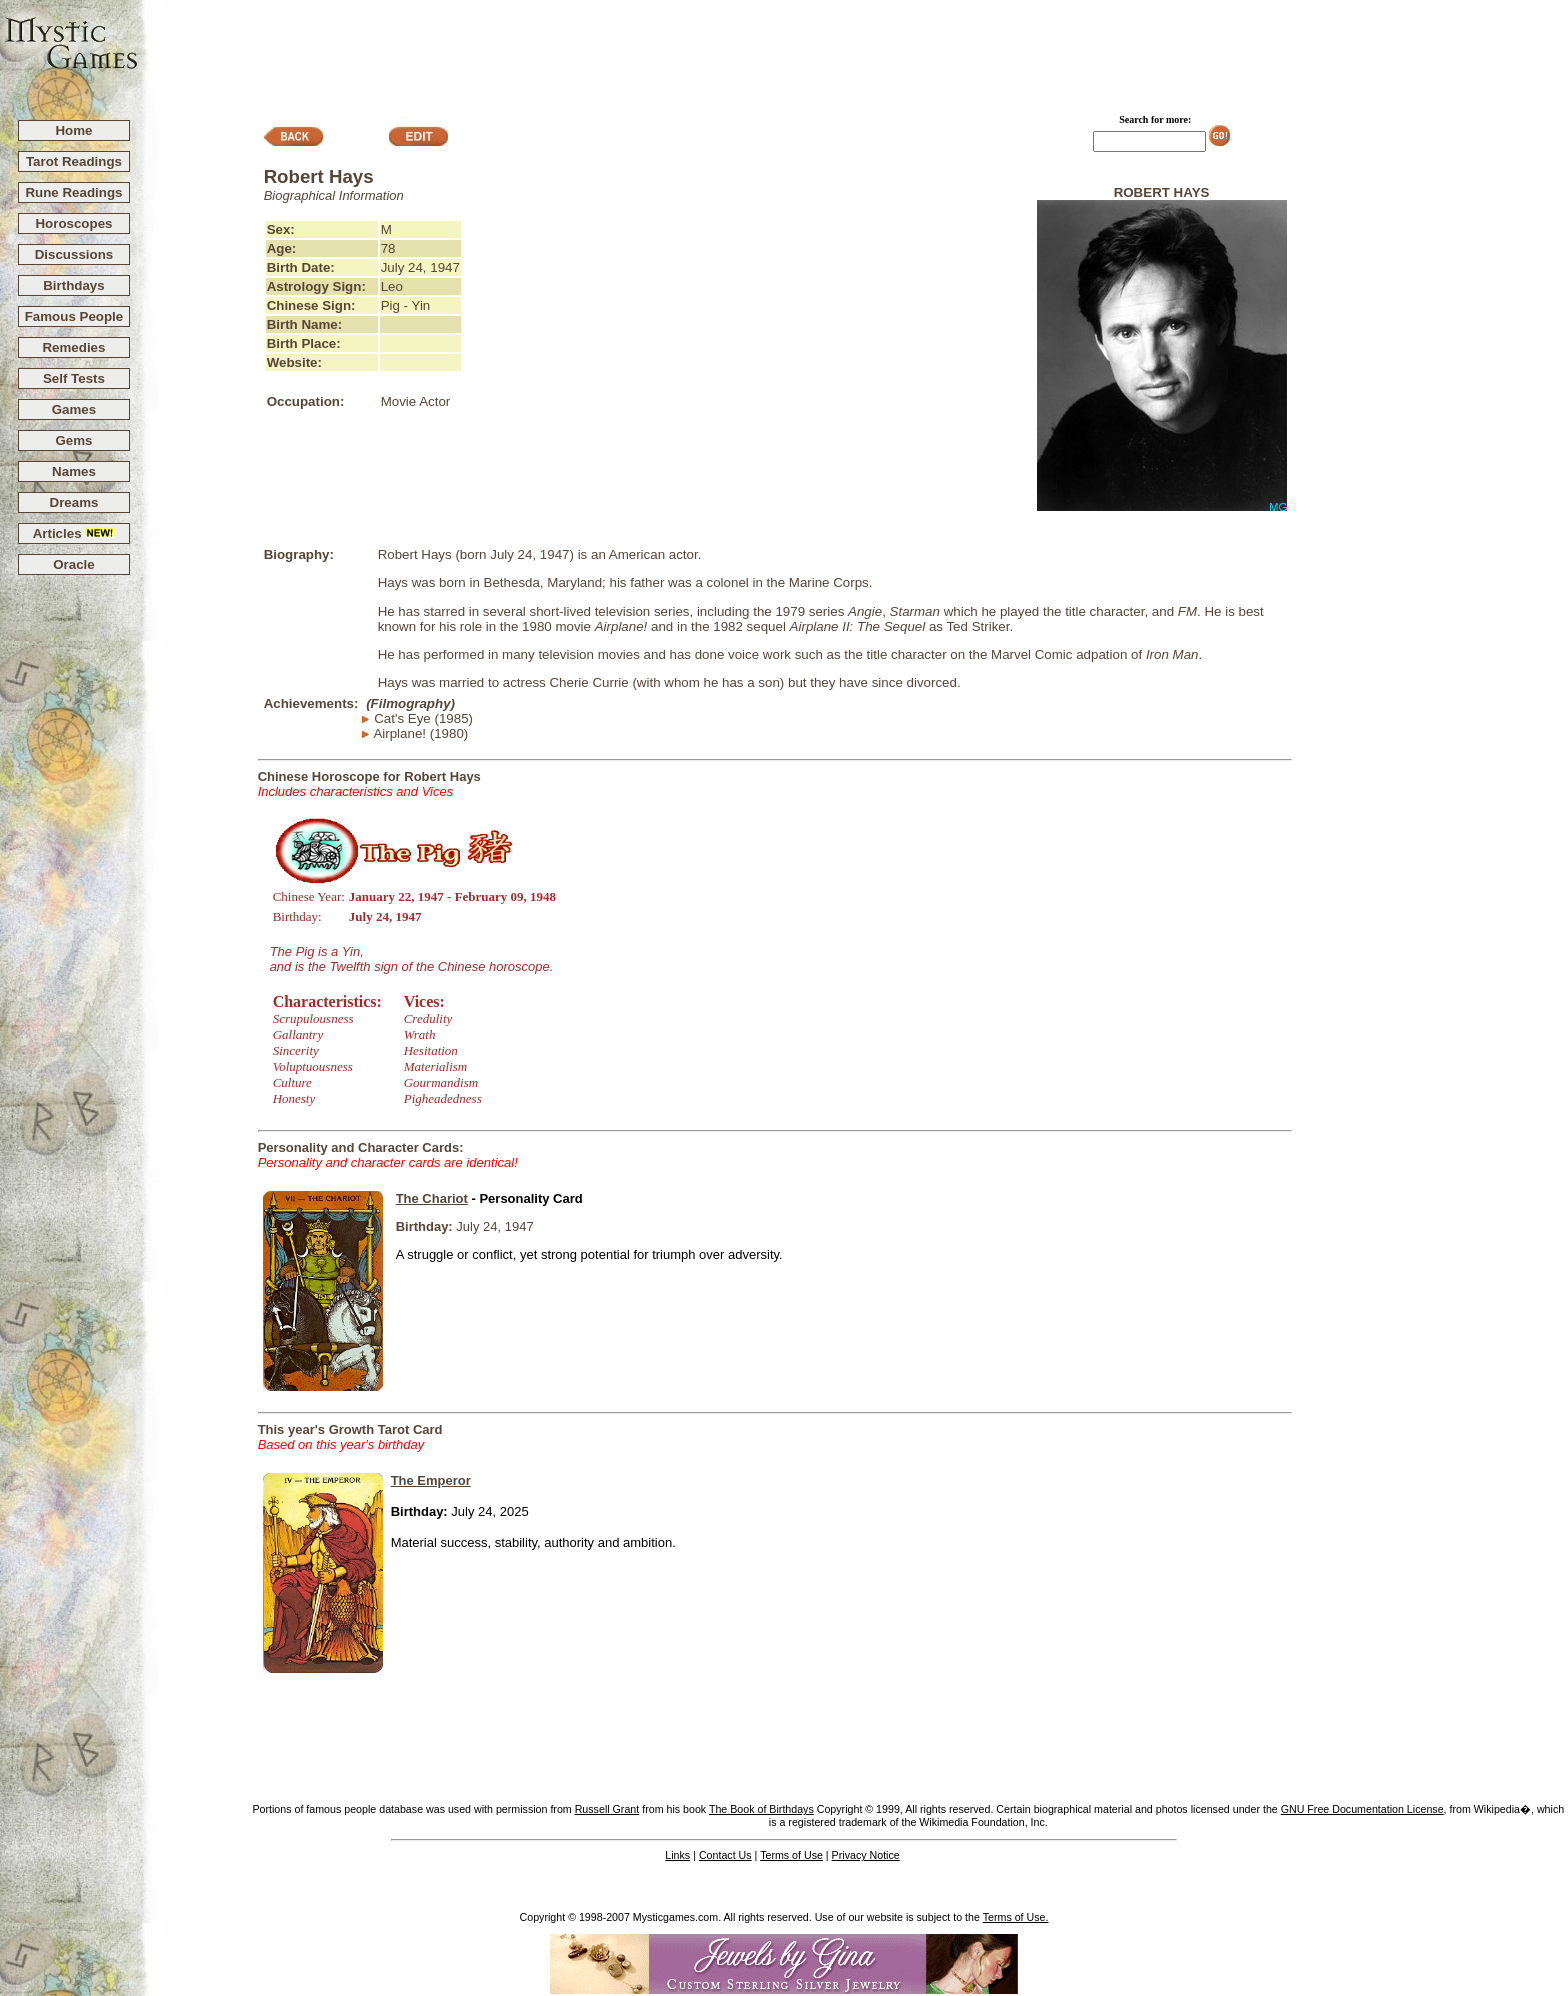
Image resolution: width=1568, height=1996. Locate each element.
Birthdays (73, 285)
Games (74, 409)
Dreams (74, 502)
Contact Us (725, 1855)
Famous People (74, 316)
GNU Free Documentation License (1362, 1809)
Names (74, 471)
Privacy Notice (866, 1855)
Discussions (74, 254)
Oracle (74, 564)
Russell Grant (607, 1809)
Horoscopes (73, 223)
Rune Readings (73, 192)
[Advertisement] (854, 51)
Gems (73, 440)
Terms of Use (791, 1855)
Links (677, 1855)
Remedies (73, 347)
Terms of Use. (1016, 1917)
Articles (74, 533)
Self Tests (74, 378)
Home (73, 130)
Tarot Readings (74, 161)
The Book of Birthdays (761, 1809)
